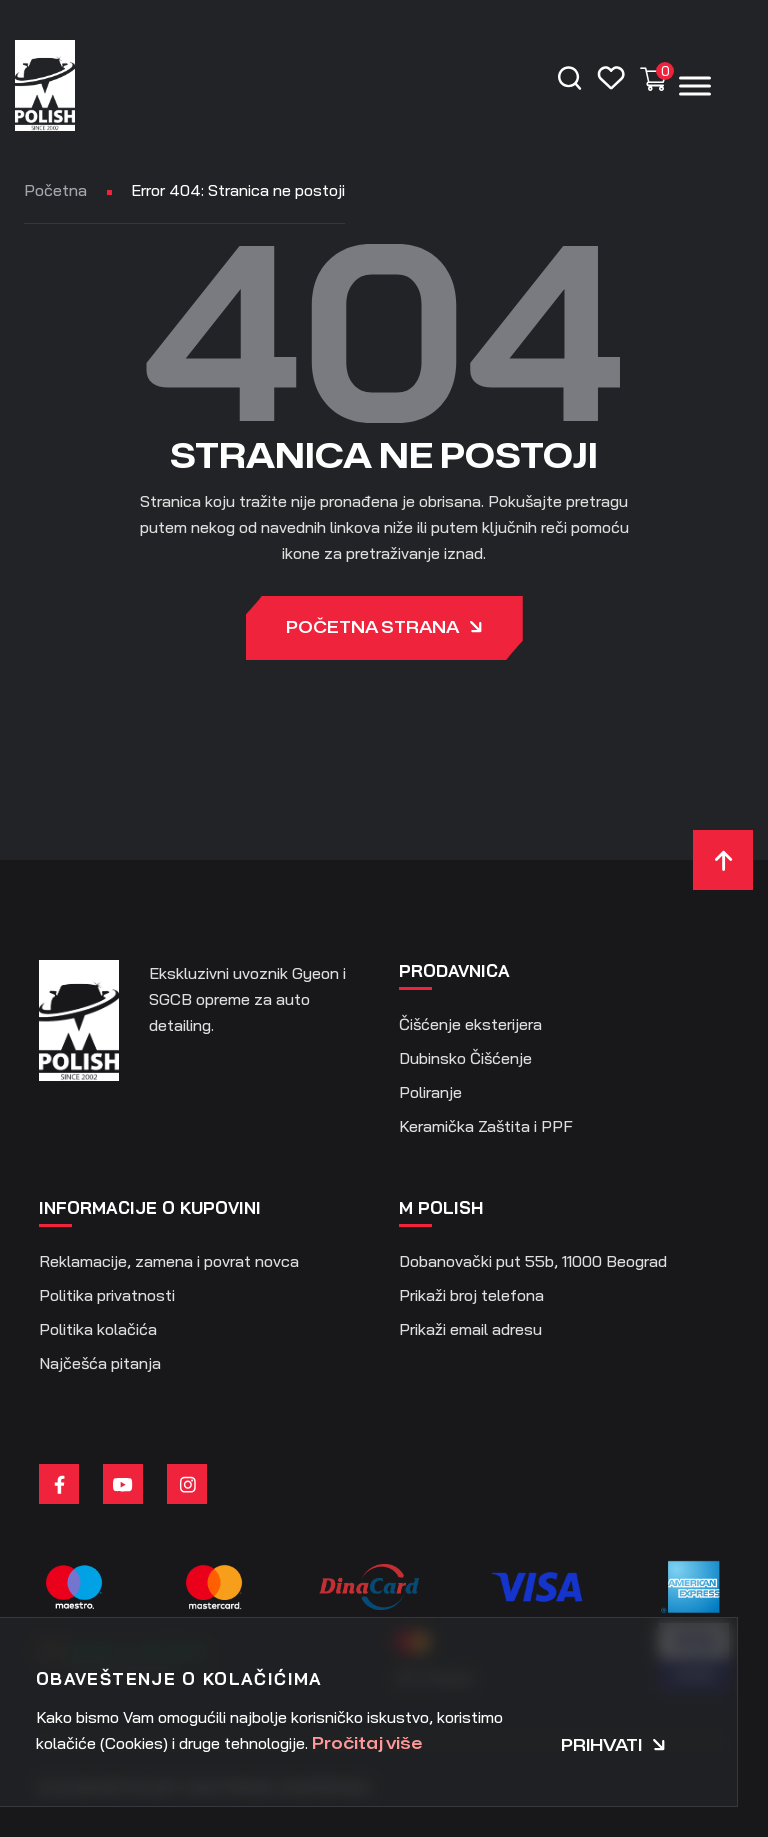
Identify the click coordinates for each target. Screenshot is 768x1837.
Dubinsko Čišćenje (465, 1058)
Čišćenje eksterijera (470, 1024)
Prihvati (613, 1746)
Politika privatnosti (107, 1295)
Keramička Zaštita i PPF (486, 1126)
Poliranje (430, 1092)
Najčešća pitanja (100, 1363)
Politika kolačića (98, 1329)
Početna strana (384, 629)
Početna (55, 190)
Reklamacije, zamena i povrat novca (169, 1261)
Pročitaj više (367, 1744)
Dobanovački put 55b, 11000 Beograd (533, 1261)
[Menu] (695, 85)
